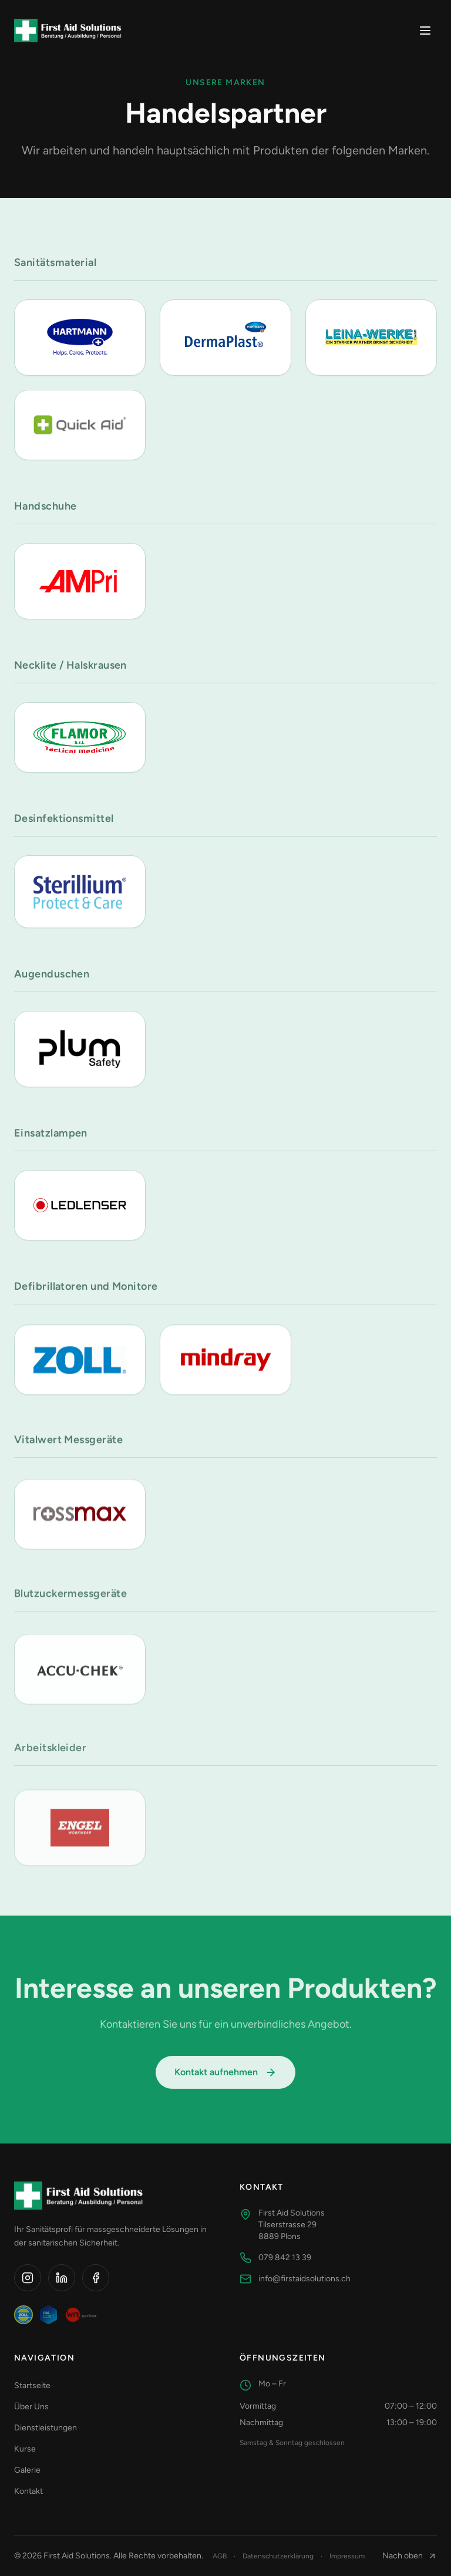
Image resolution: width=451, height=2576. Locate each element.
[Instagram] (27, 2277)
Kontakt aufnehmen (225, 2078)
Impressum (347, 2556)
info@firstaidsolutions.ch (295, 2279)
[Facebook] (95, 2277)
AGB (220, 2556)
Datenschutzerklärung (278, 2556)
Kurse (29, 2449)
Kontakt (33, 2491)
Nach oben (409, 2556)
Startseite (37, 2385)
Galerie (32, 2470)
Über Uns (36, 2407)
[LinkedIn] (61, 2277)
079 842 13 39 (275, 2258)
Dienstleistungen (50, 2428)
